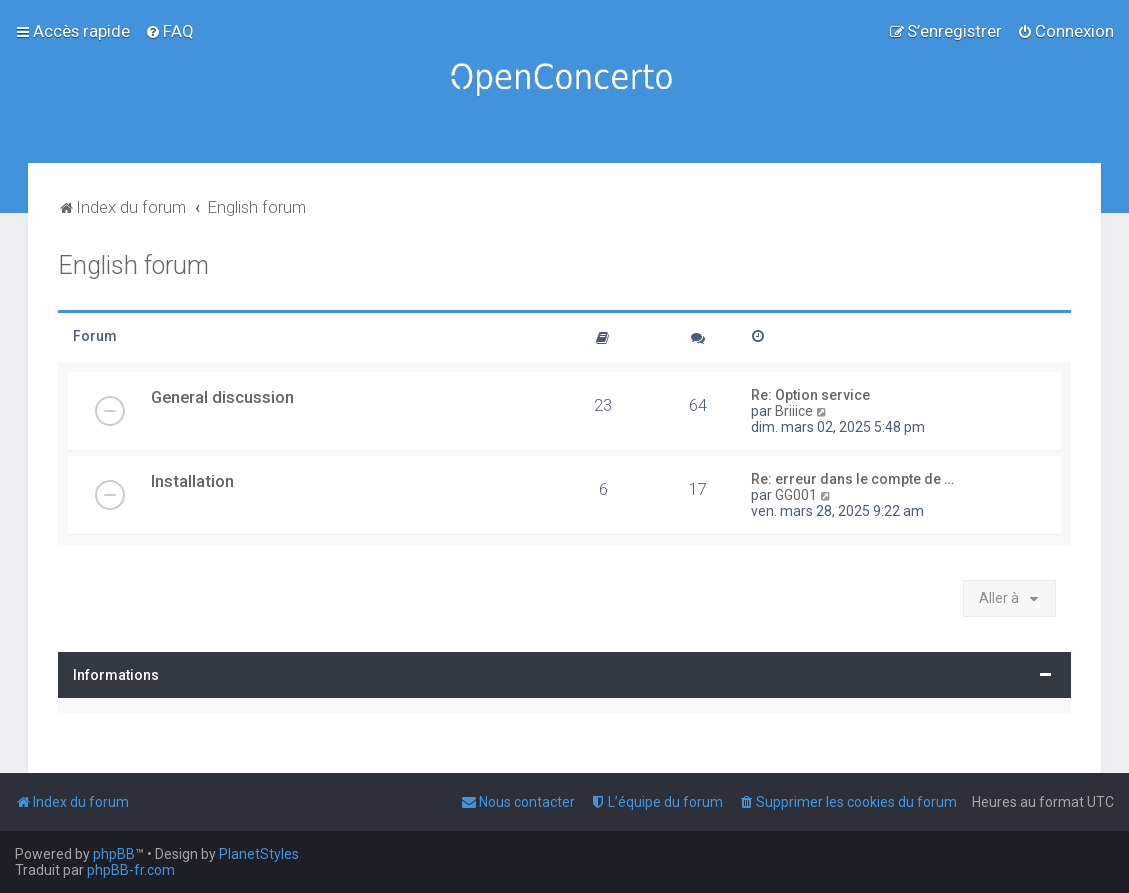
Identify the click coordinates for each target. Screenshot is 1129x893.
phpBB (114, 854)
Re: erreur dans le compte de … (852, 479)
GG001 (796, 495)
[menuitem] (169, 31)
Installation (192, 481)
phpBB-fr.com (131, 870)
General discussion (222, 397)
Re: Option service (810, 395)
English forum (133, 265)
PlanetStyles (259, 854)
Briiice (794, 411)
